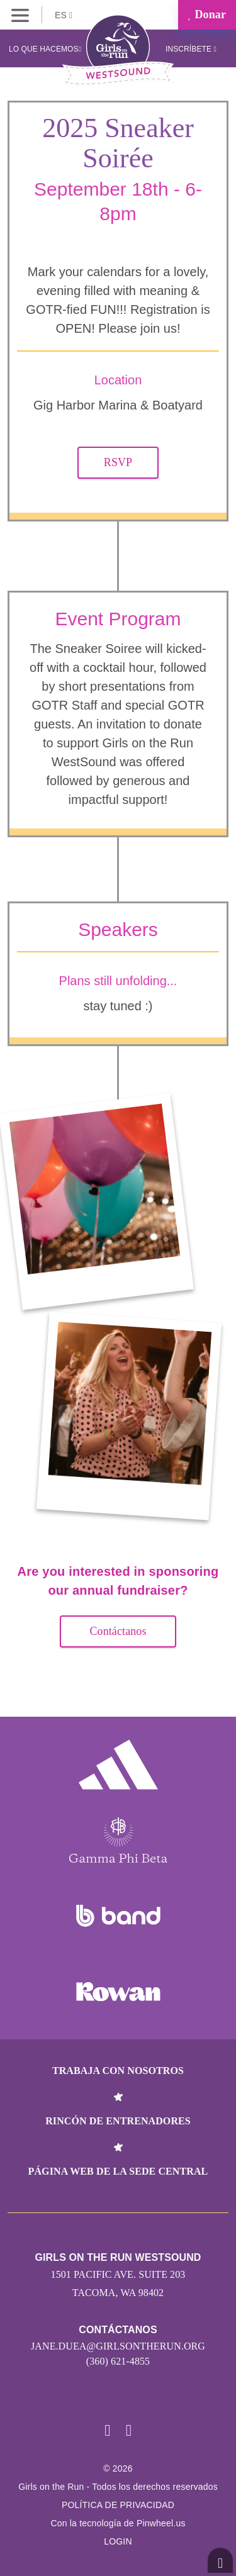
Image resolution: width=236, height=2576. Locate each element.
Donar (207, 14)
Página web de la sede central (118, 2171)
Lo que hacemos (45, 49)
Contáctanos (117, 1631)
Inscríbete (191, 49)
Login (118, 2541)
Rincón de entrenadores (118, 2121)
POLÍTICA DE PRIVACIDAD (118, 2505)
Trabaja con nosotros (118, 2070)
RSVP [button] (118, 462)
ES (63, 15)
